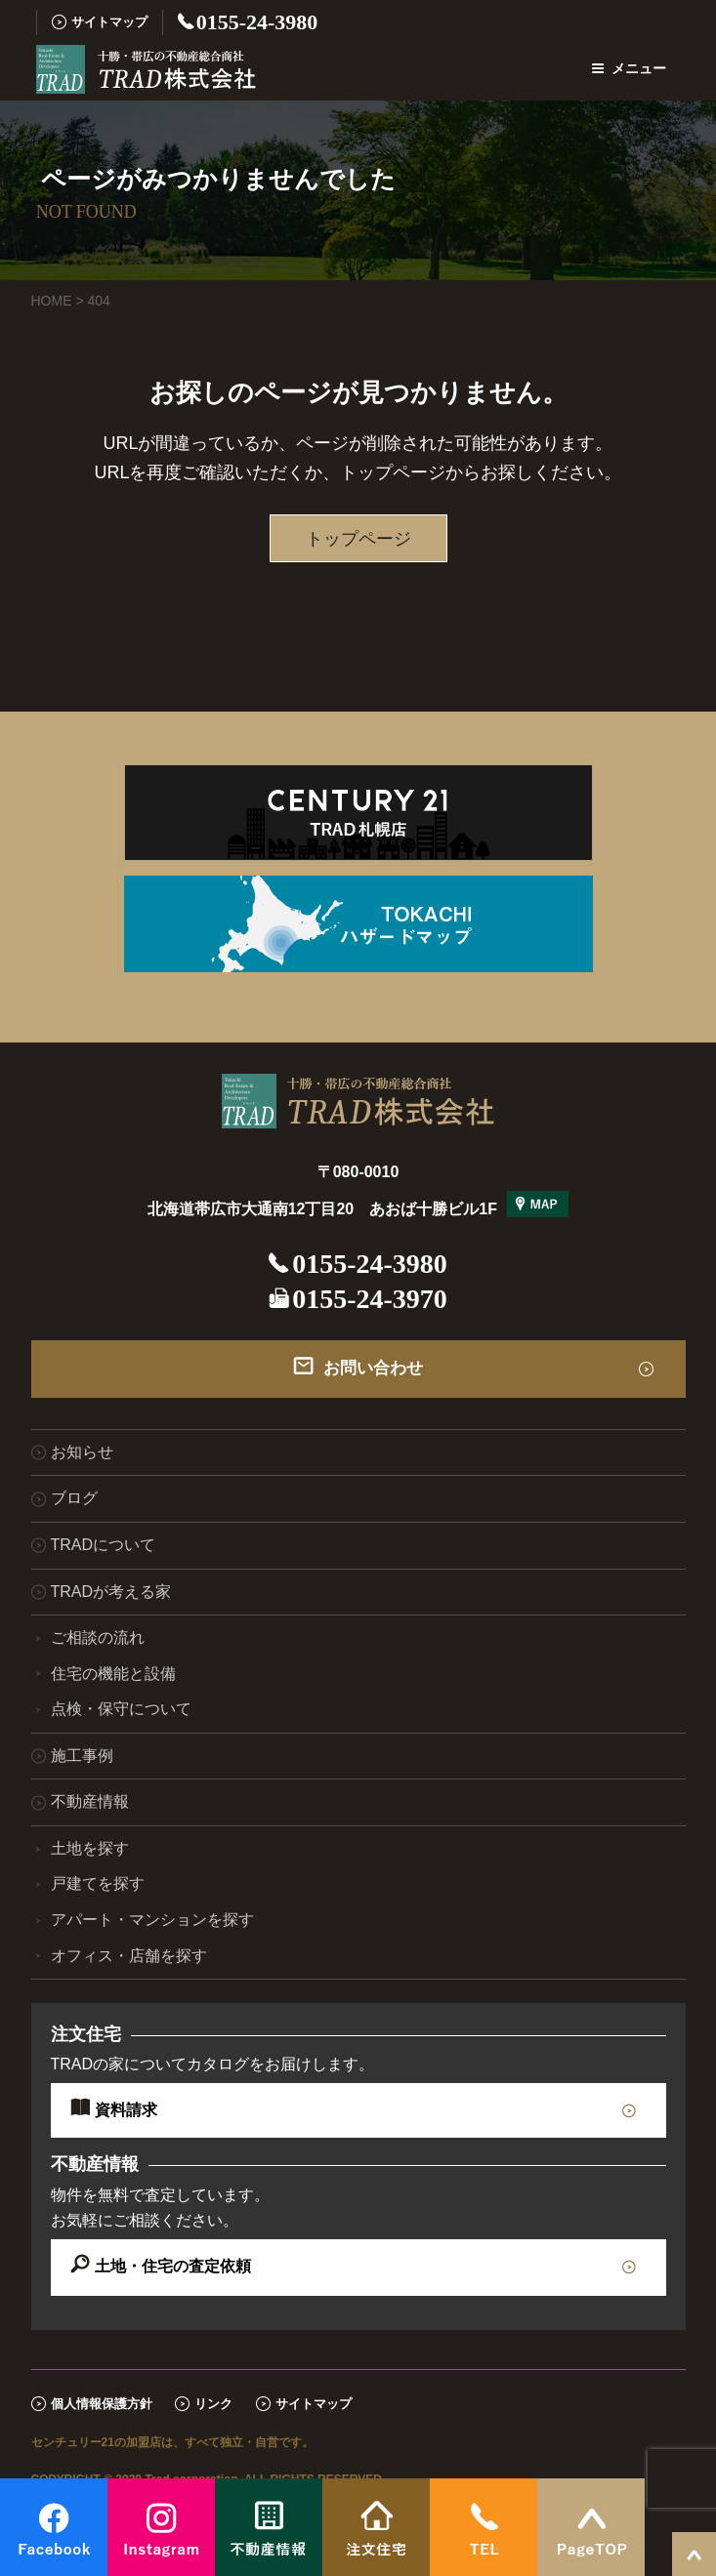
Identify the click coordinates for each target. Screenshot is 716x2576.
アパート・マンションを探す (152, 1919)
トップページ (358, 539)
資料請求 (126, 2110)
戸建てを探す (98, 1883)
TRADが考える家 (111, 1591)
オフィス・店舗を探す (129, 1955)
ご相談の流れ (98, 1637)
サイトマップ (109, 22)
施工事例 (82, 1755)
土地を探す (90, 1848)
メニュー (628, 68)
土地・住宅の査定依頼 (173, 2266)
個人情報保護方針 (101, 2403)
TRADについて (103, 1544)
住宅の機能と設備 (113, 1673)
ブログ (74, 1498)
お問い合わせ (373, 1368)
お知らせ (82, 1452)
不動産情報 (90, 1801)
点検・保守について (121, 1708)
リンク (213, 2403)
